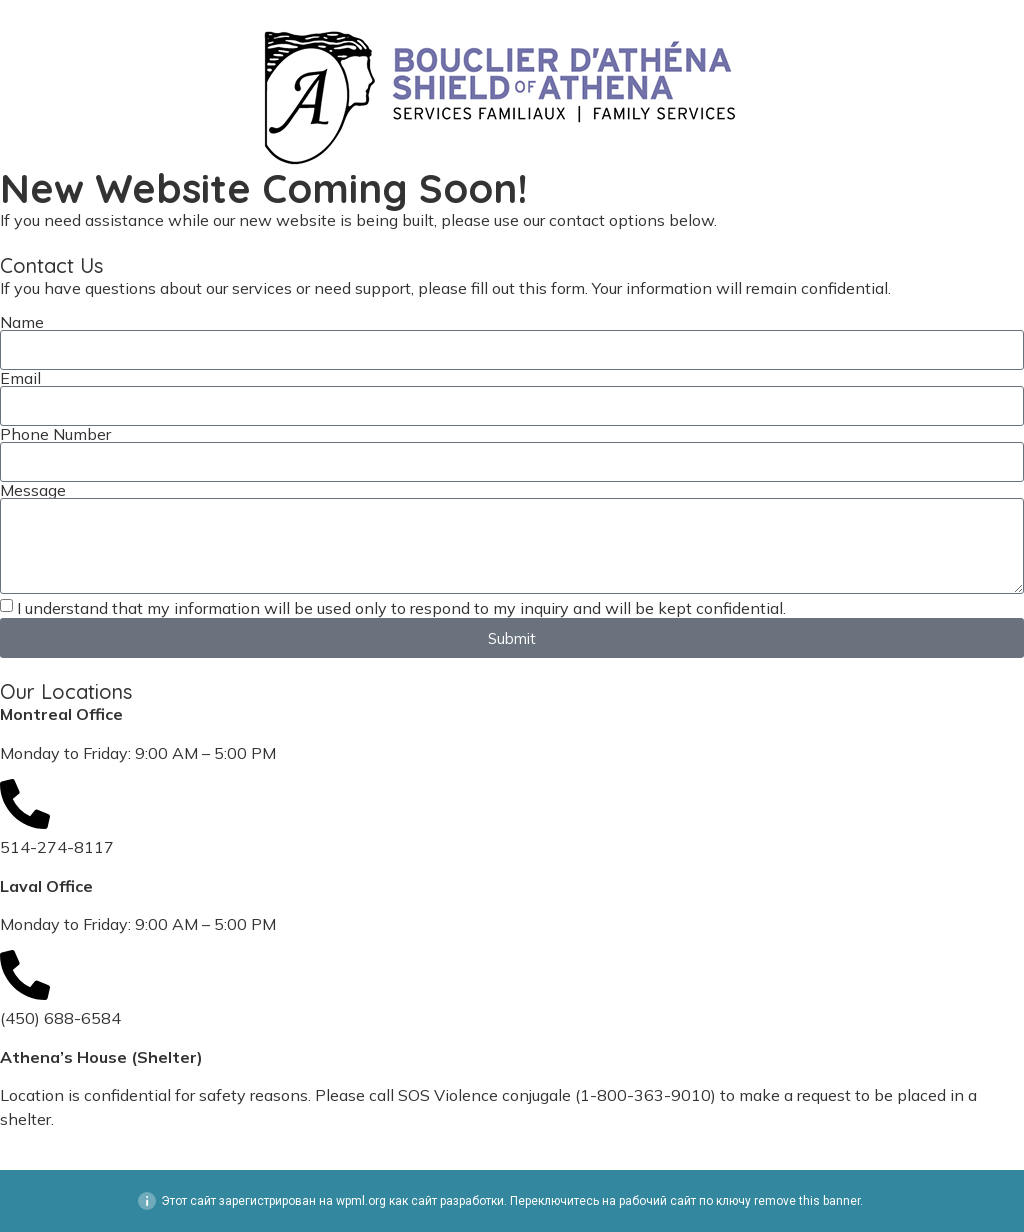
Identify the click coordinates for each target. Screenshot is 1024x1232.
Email (20, 378)
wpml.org (361, 1201)
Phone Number (55, 434)
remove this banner (807, 1201)
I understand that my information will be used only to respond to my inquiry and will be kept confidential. (401, 608)
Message (33, 490)
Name (22, 322)
